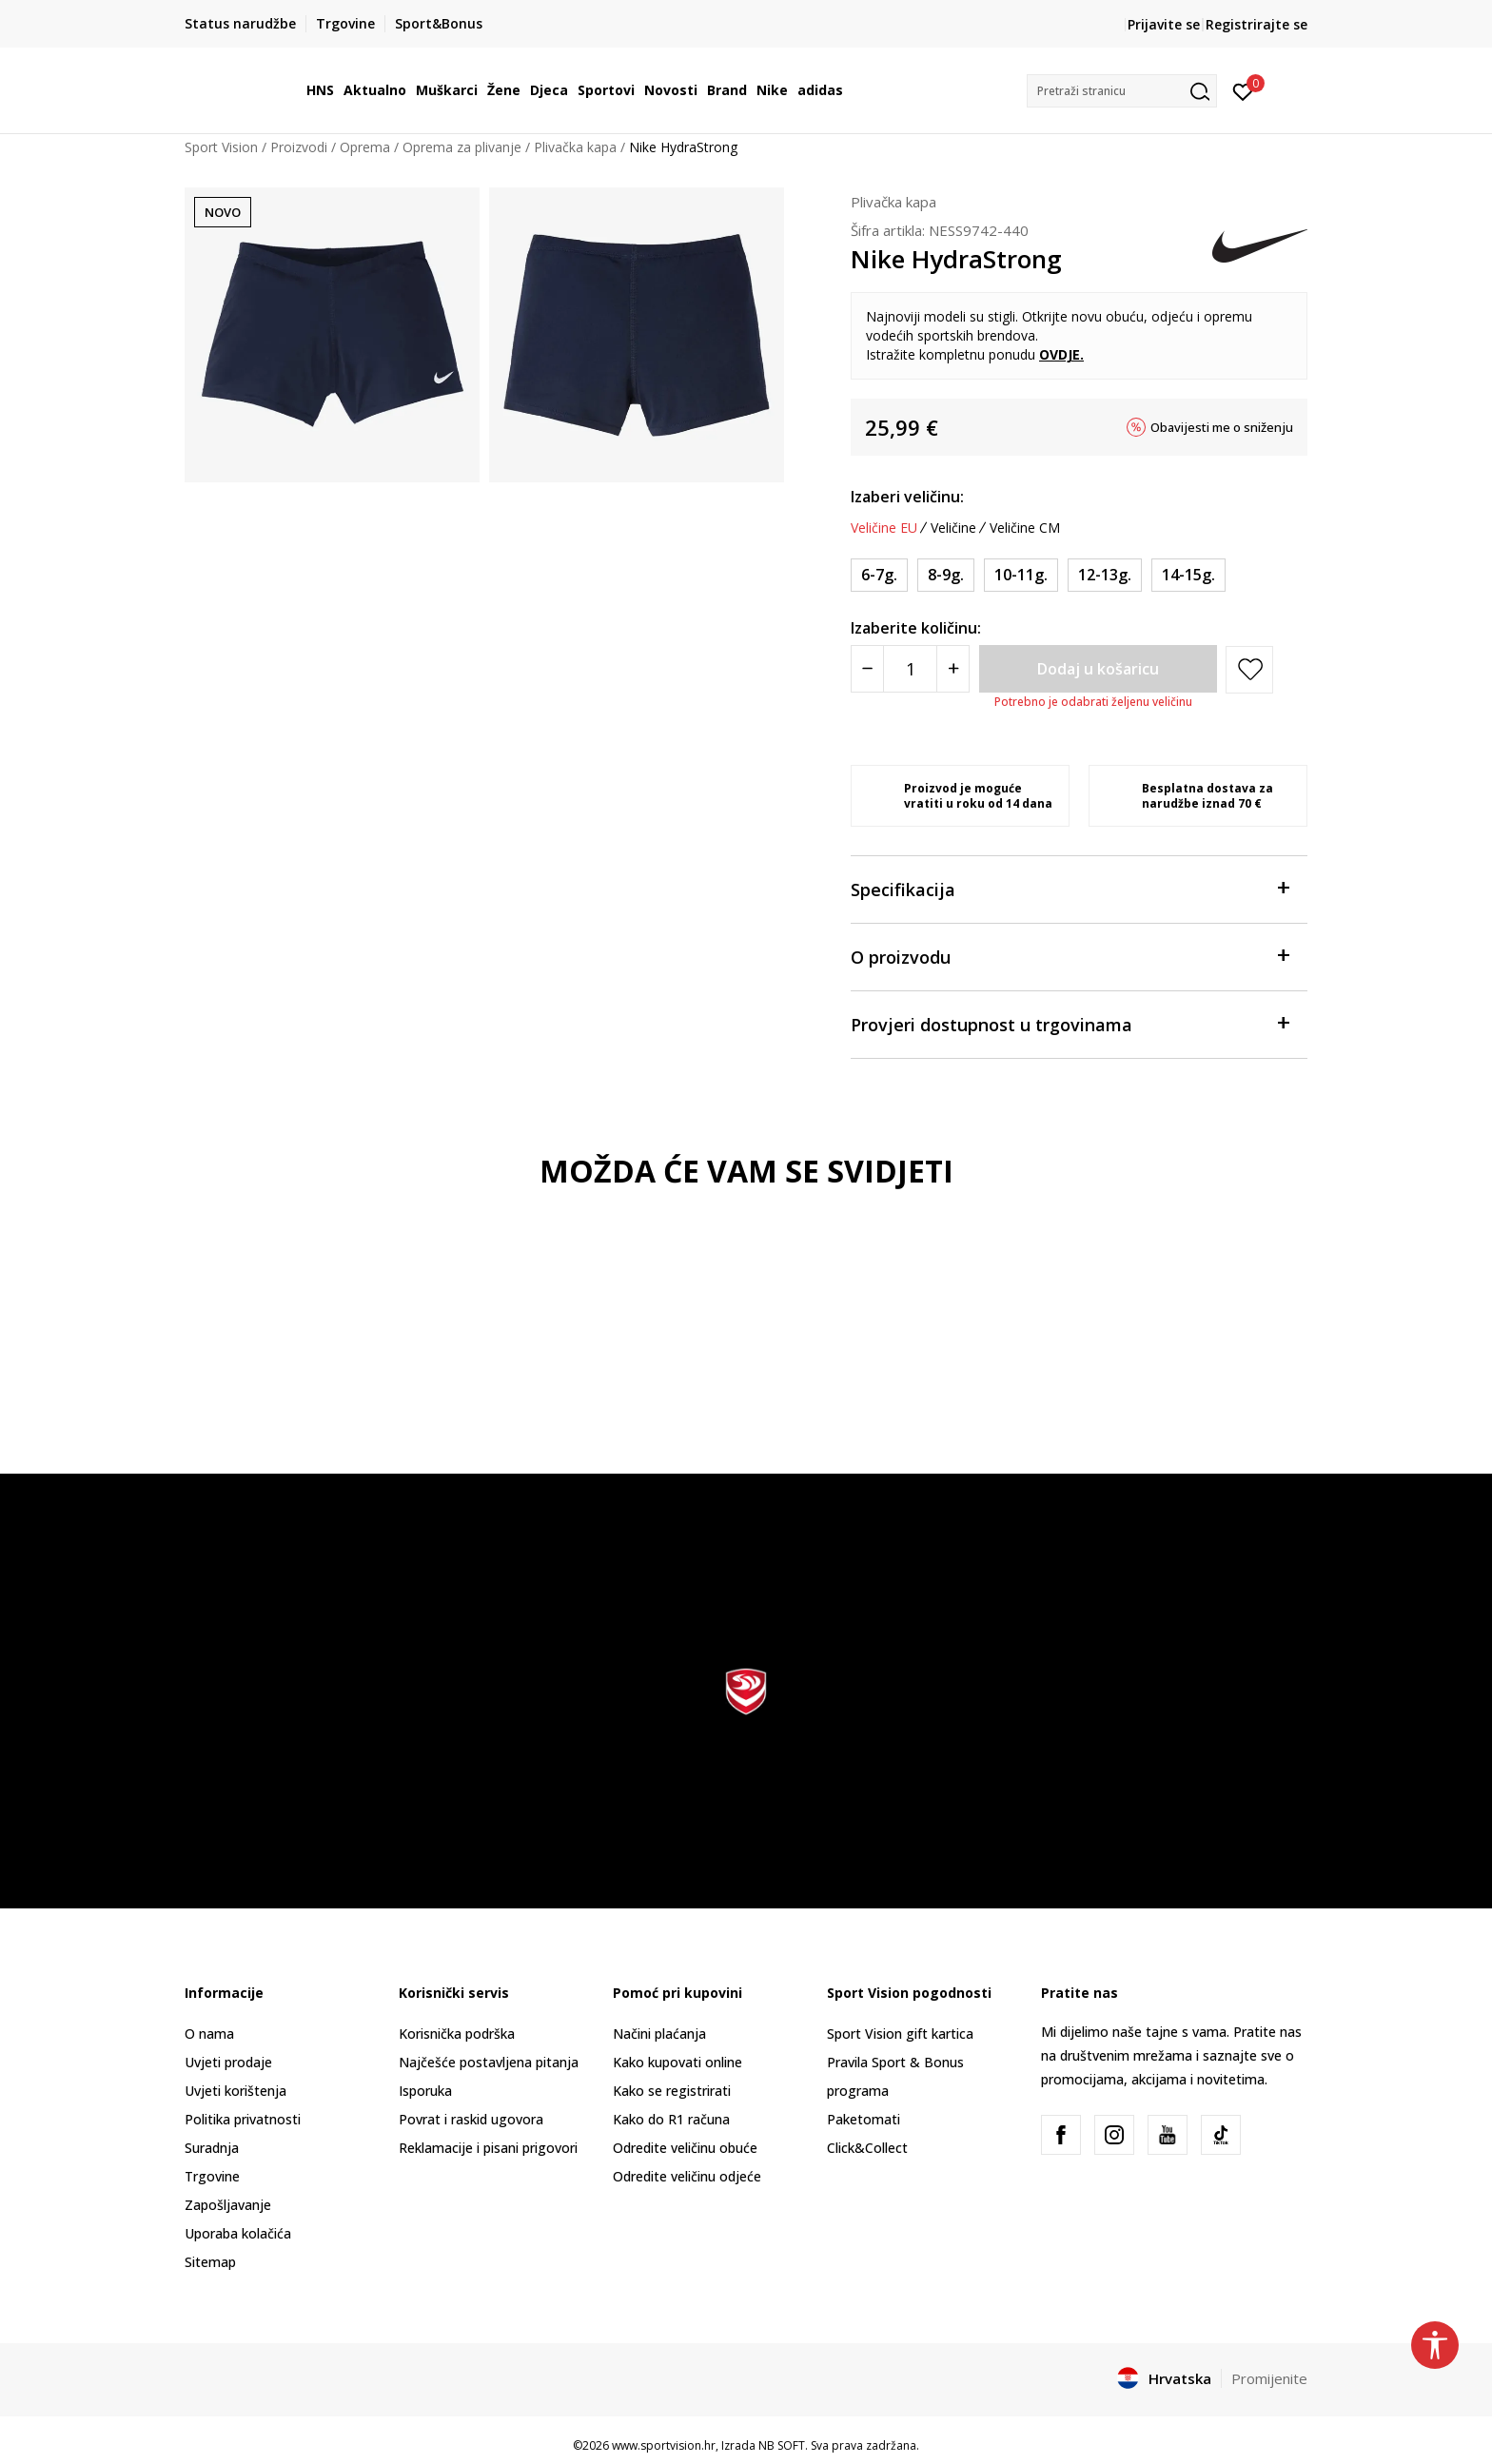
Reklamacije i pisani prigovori (488, 2148)
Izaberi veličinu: (907, 496)
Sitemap (210, 2262)
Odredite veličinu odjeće (687, 2176)
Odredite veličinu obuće (685, 2148)
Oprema (365, 147)
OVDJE (1059, 354)
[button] (1122, 91)
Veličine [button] (953, 528)
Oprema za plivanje (461, 147)
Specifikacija (1069, 888)
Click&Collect (867, 2148)
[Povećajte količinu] (953, 669)
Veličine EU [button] (884, 528)
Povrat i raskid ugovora (471, 2119)
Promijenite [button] (1269, 2378)
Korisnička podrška (457, 2033)
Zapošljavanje (228, 2205)
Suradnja (212, 2148)
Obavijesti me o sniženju (1221, 427)
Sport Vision (221, 147)
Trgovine (212, 2176)
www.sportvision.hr (664, 2445)
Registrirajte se (1256, 24)
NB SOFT (781, 2445)
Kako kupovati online (677, 2062)
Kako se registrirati (672, 2091)
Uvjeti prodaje (228, 2062)
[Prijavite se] (1243, 90)
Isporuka (425, 2091)
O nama (209, 2033)
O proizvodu (1069, 955)
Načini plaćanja (659, 2033)
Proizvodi (298, 147)
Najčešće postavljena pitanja (489, 2062)
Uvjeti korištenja (235, 2091)
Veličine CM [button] (1025, 528)
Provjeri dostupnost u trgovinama (1069, 1023)
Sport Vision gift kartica (900, 2033)
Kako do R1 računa (671, 2119)
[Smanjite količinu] (867, 669)
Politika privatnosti (243, 2119)
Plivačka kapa (575, 147)
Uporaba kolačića (238, 2233)
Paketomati (863, 2119)
